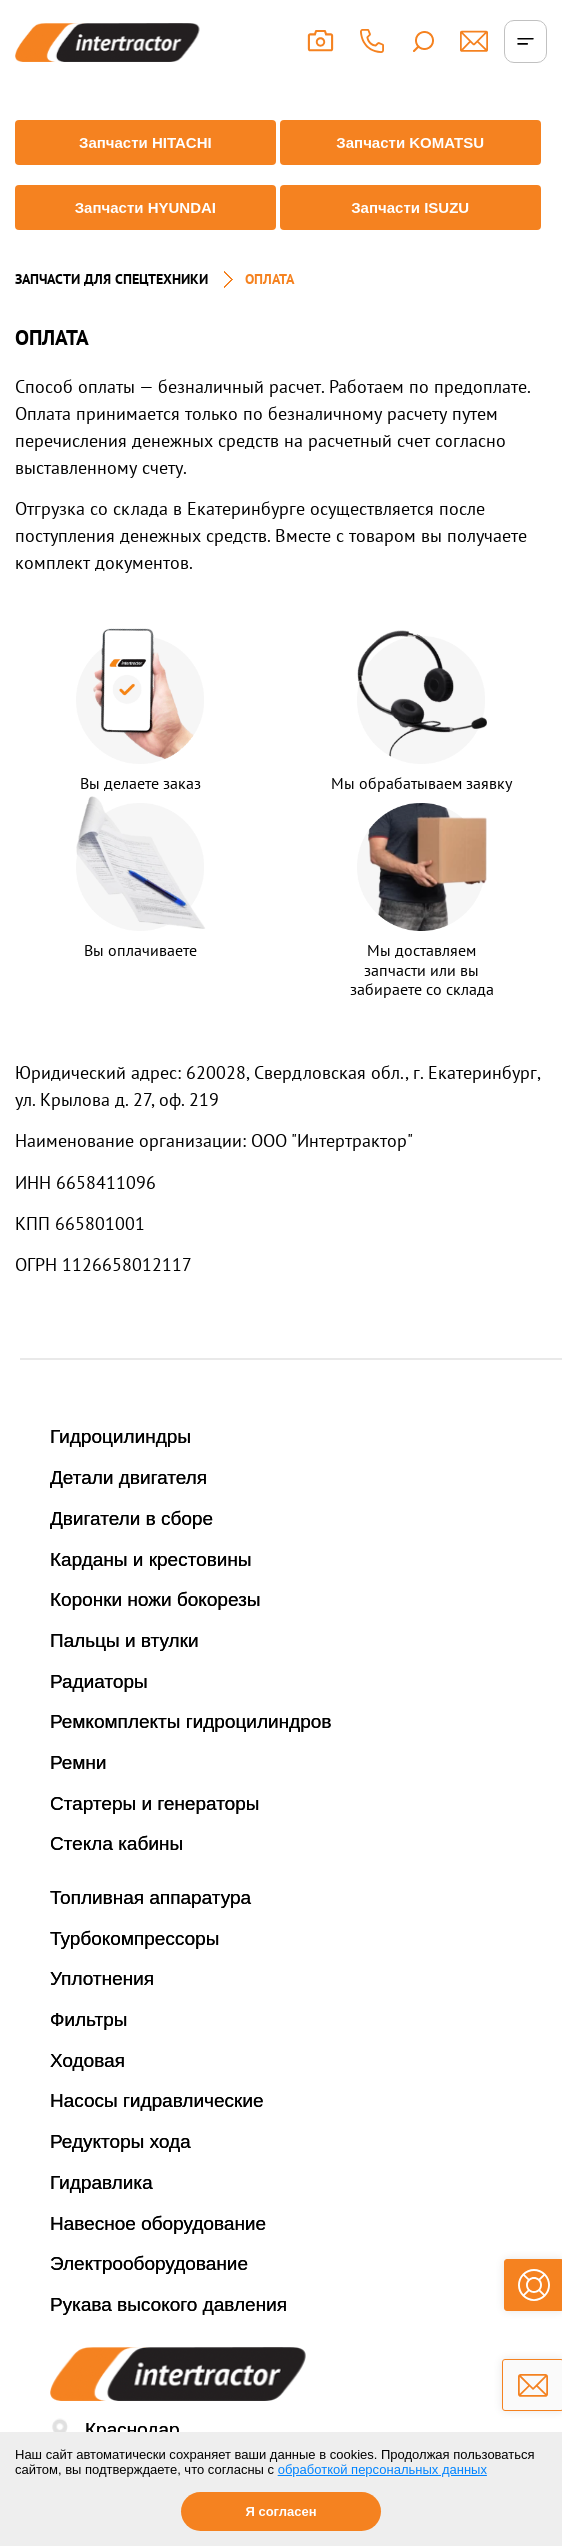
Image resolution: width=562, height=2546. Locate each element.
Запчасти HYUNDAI (145, 207)
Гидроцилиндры (120, 1436)
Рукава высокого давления (168, 2304)
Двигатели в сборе (131, 1518)
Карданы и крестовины (151, 1559)
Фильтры (88, 2019)
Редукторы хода (120, 2141)
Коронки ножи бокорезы (155, 1599)
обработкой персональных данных (382, 2469)
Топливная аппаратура (150, 1897)
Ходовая (87, 2060)
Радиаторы (99, 1681)
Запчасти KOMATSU (410, 142)
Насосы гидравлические (157, 2100)
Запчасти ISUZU (410, 207)
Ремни (78, 1762)
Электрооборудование (149, 2263)
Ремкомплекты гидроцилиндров (191, 1721)
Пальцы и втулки (124, 1640)
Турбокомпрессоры (134, 1938)
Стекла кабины (116, 1843)
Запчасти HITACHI (145, 142)
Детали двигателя (128, 1477)
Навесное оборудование (158, 2223)
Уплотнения (102, 1978)
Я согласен (280, 2511)
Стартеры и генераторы (155, 1803)
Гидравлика (101, 2182)
